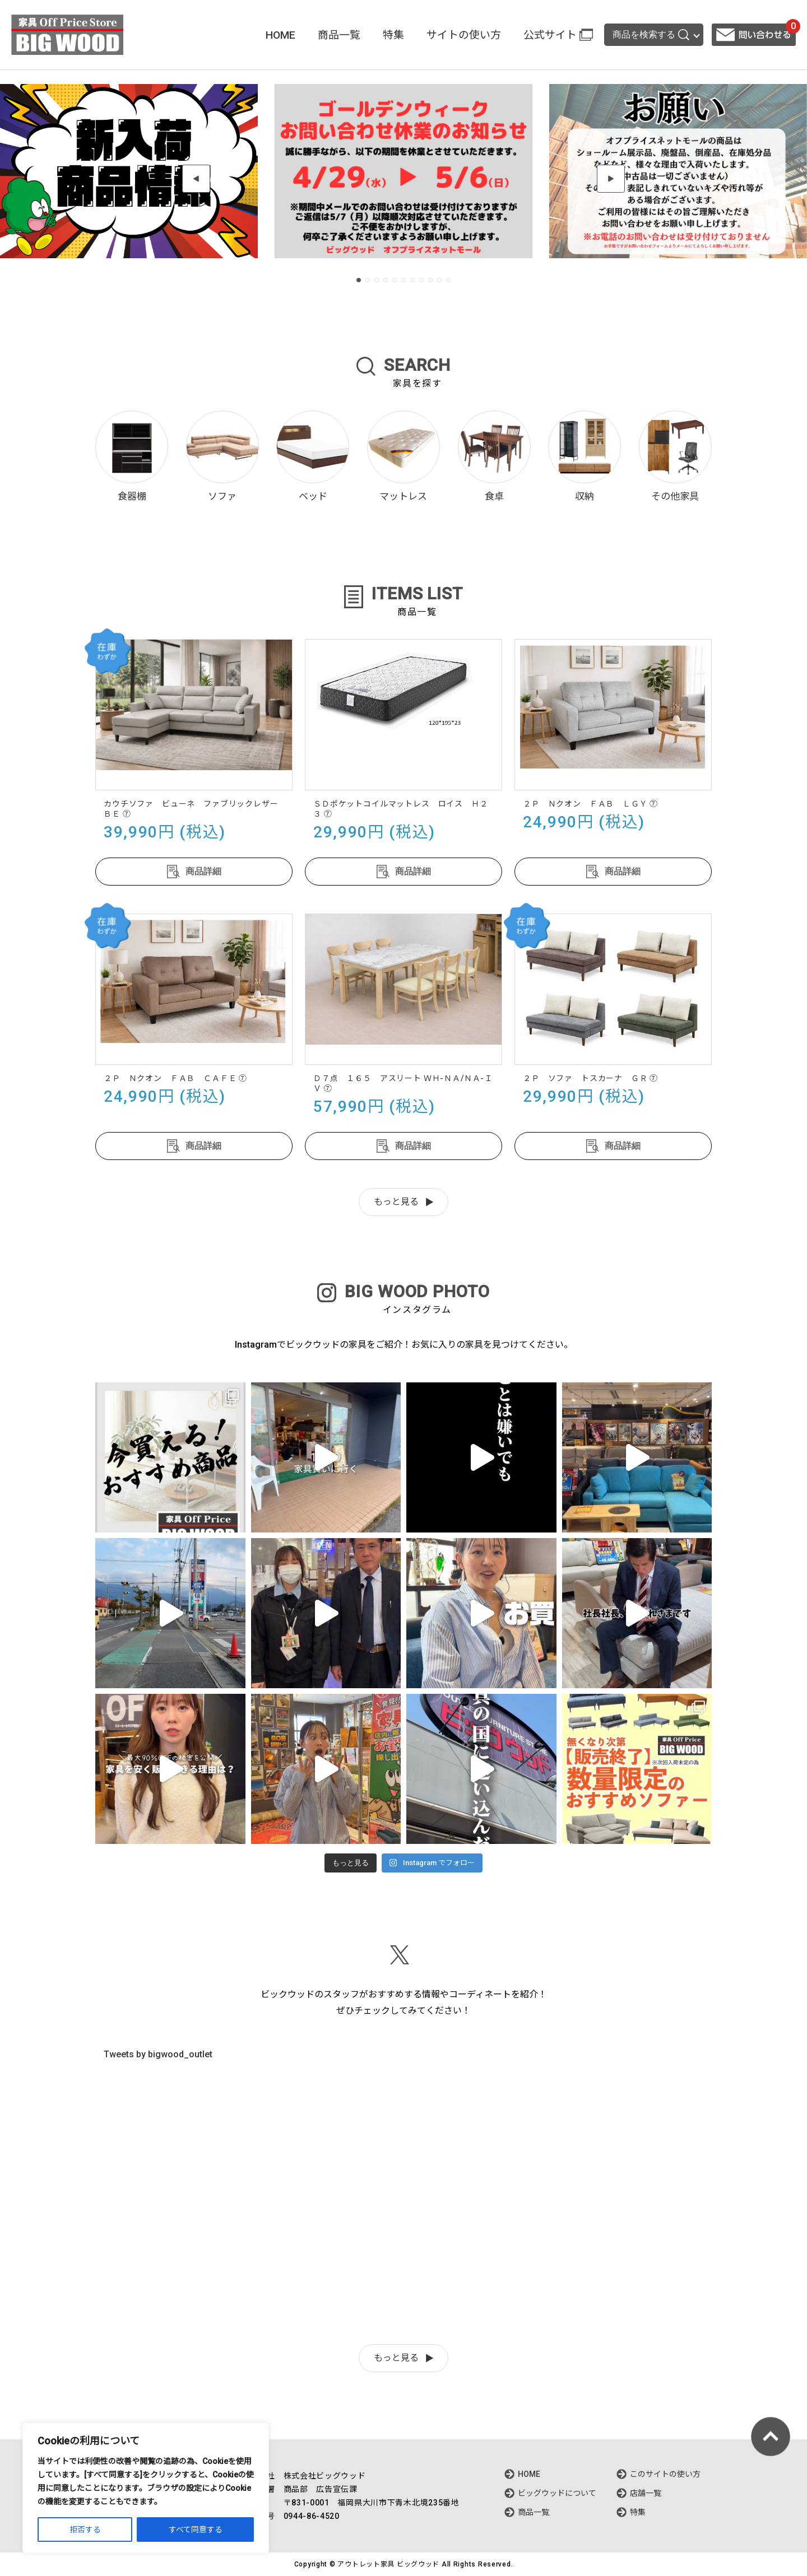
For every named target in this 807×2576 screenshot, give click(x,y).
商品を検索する (651, 34)
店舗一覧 (645, 2493)
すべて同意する (195, 2529)
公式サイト (550, 35)
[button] (196, 179)
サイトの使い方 (463, 35)
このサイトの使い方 (665, 2474)
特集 (393, 35)
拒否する (85, 2529)
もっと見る (396, 1201)
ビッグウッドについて (557, 2493)
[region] (145, 2488)
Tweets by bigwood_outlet (158, 2054)
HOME (280, 35)
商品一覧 (339, 35)
